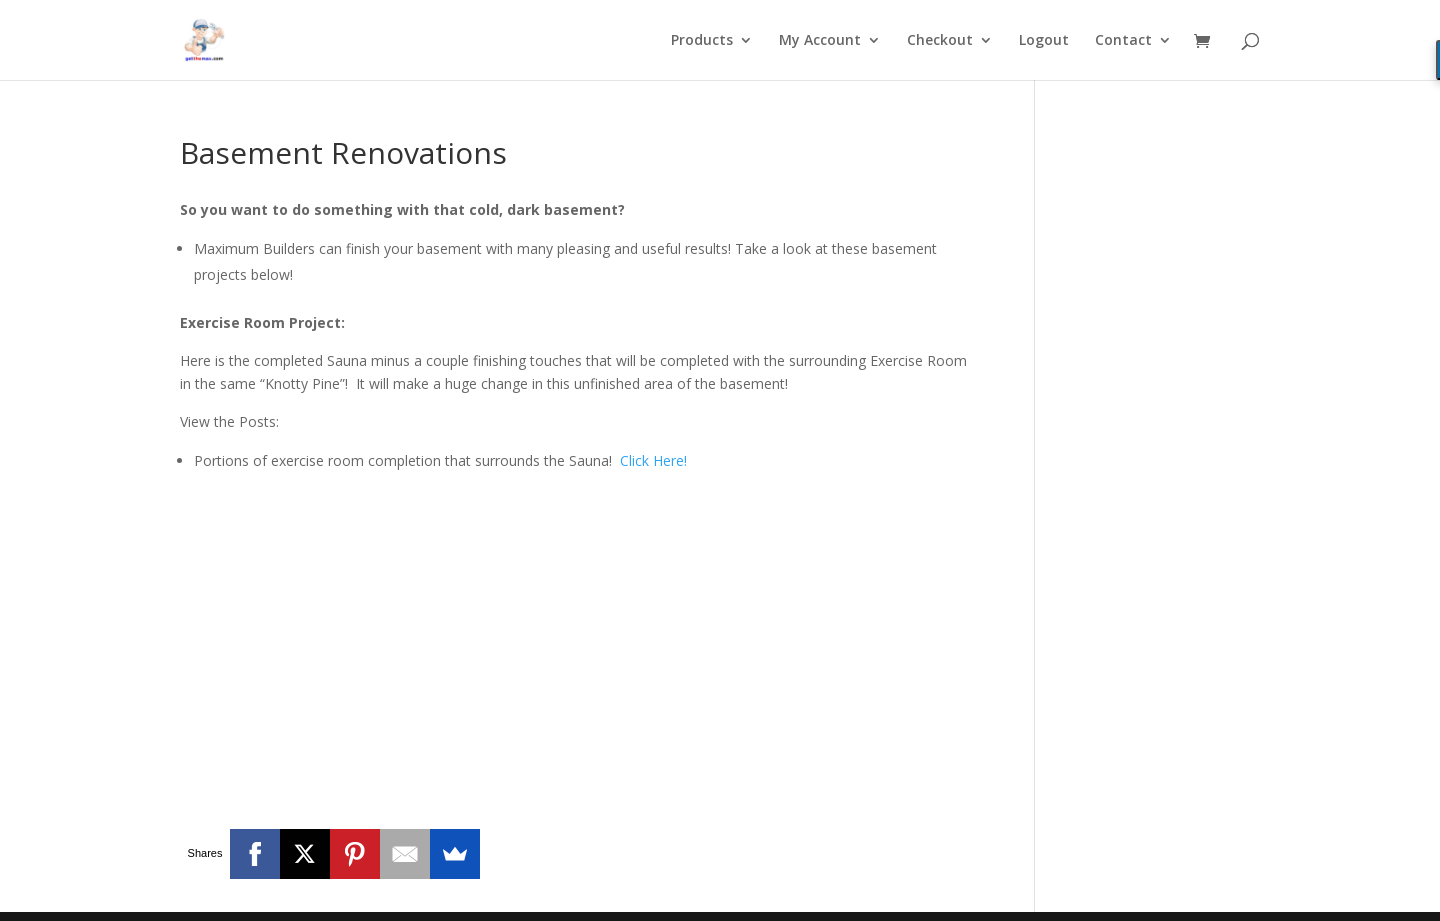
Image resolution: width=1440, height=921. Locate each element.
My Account (820, 41)
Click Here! (653, 460)
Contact (1123, 41)
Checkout (940, 41)
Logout (1044, 41)
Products (702, 41)
